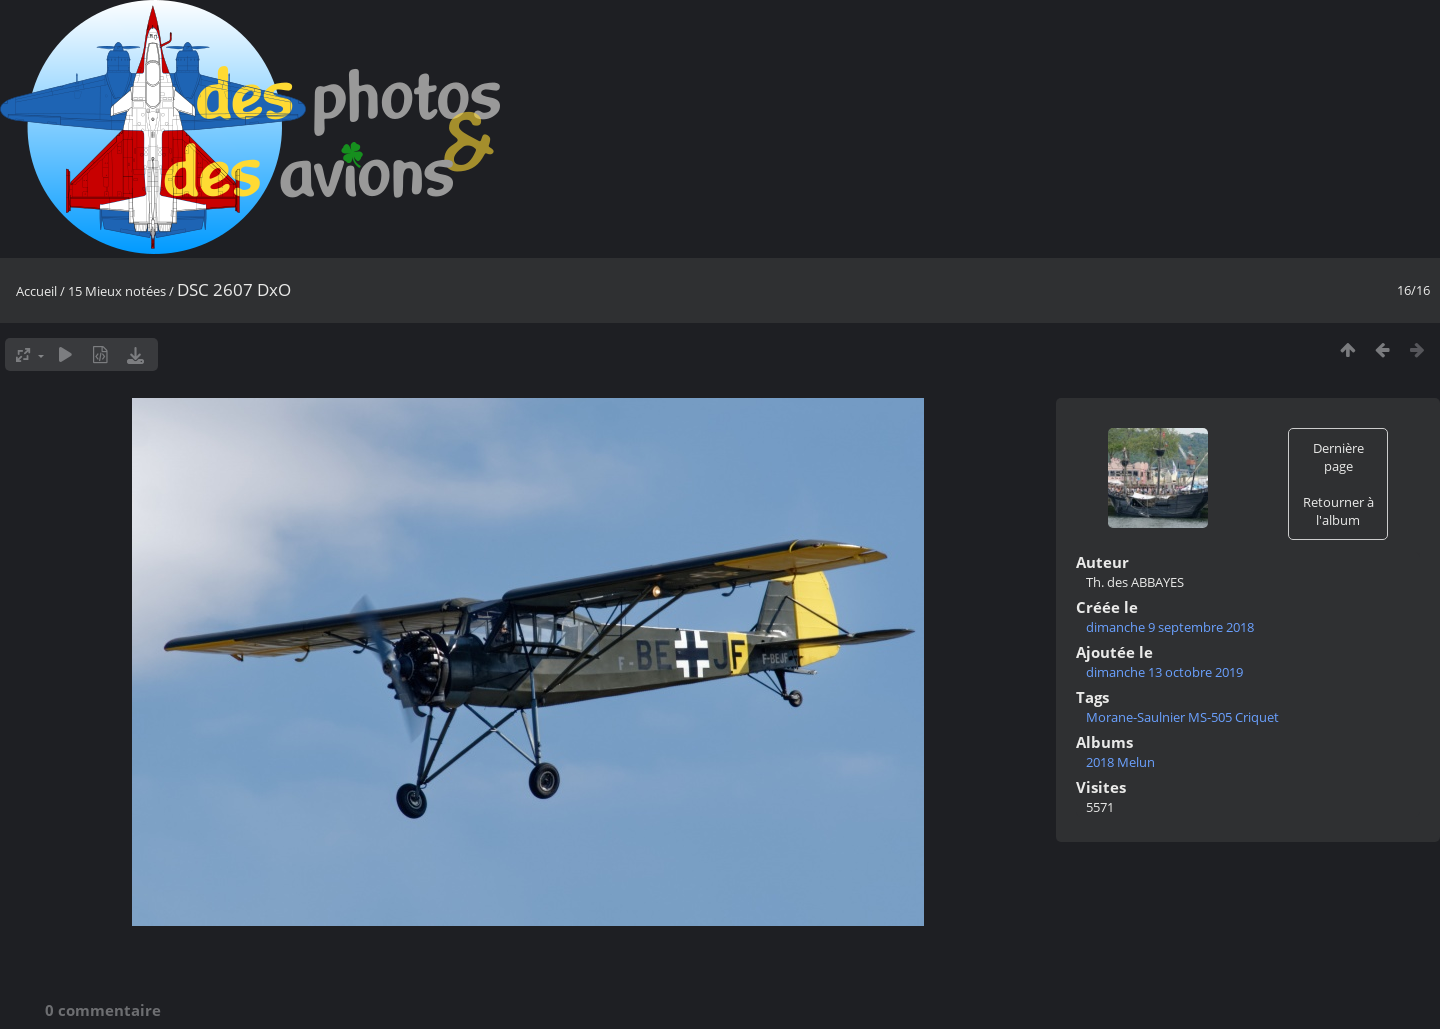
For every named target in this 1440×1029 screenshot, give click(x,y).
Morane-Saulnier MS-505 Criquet (1182, 717)
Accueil (36, 291)
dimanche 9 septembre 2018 (1170, 627)
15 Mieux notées (117, 291)
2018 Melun (1120, 762)
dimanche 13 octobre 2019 (1164, 672)
